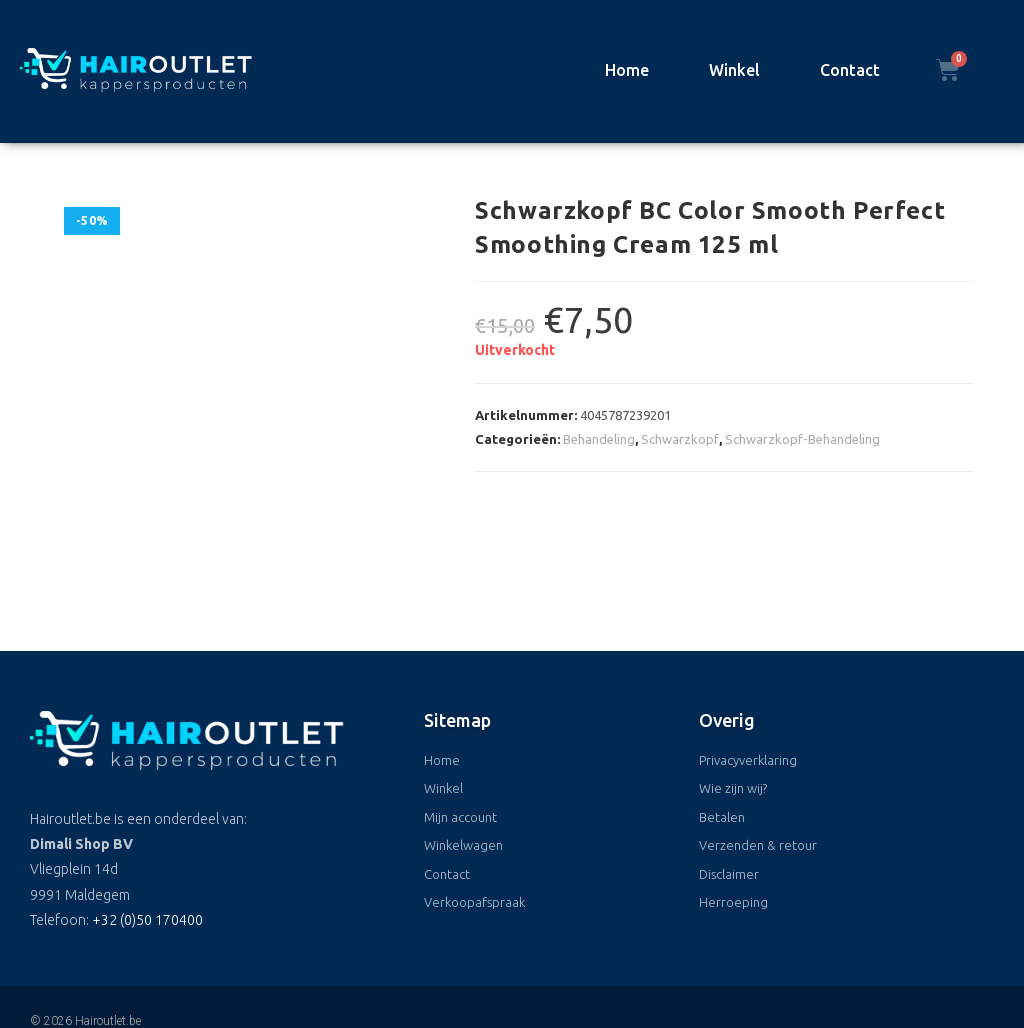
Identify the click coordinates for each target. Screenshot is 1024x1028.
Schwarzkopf (680, 439)
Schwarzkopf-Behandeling (802, 439)
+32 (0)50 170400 (147, 847)
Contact (850, 70)
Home (627, 70)
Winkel (734, 70)
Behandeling (599, 439)
